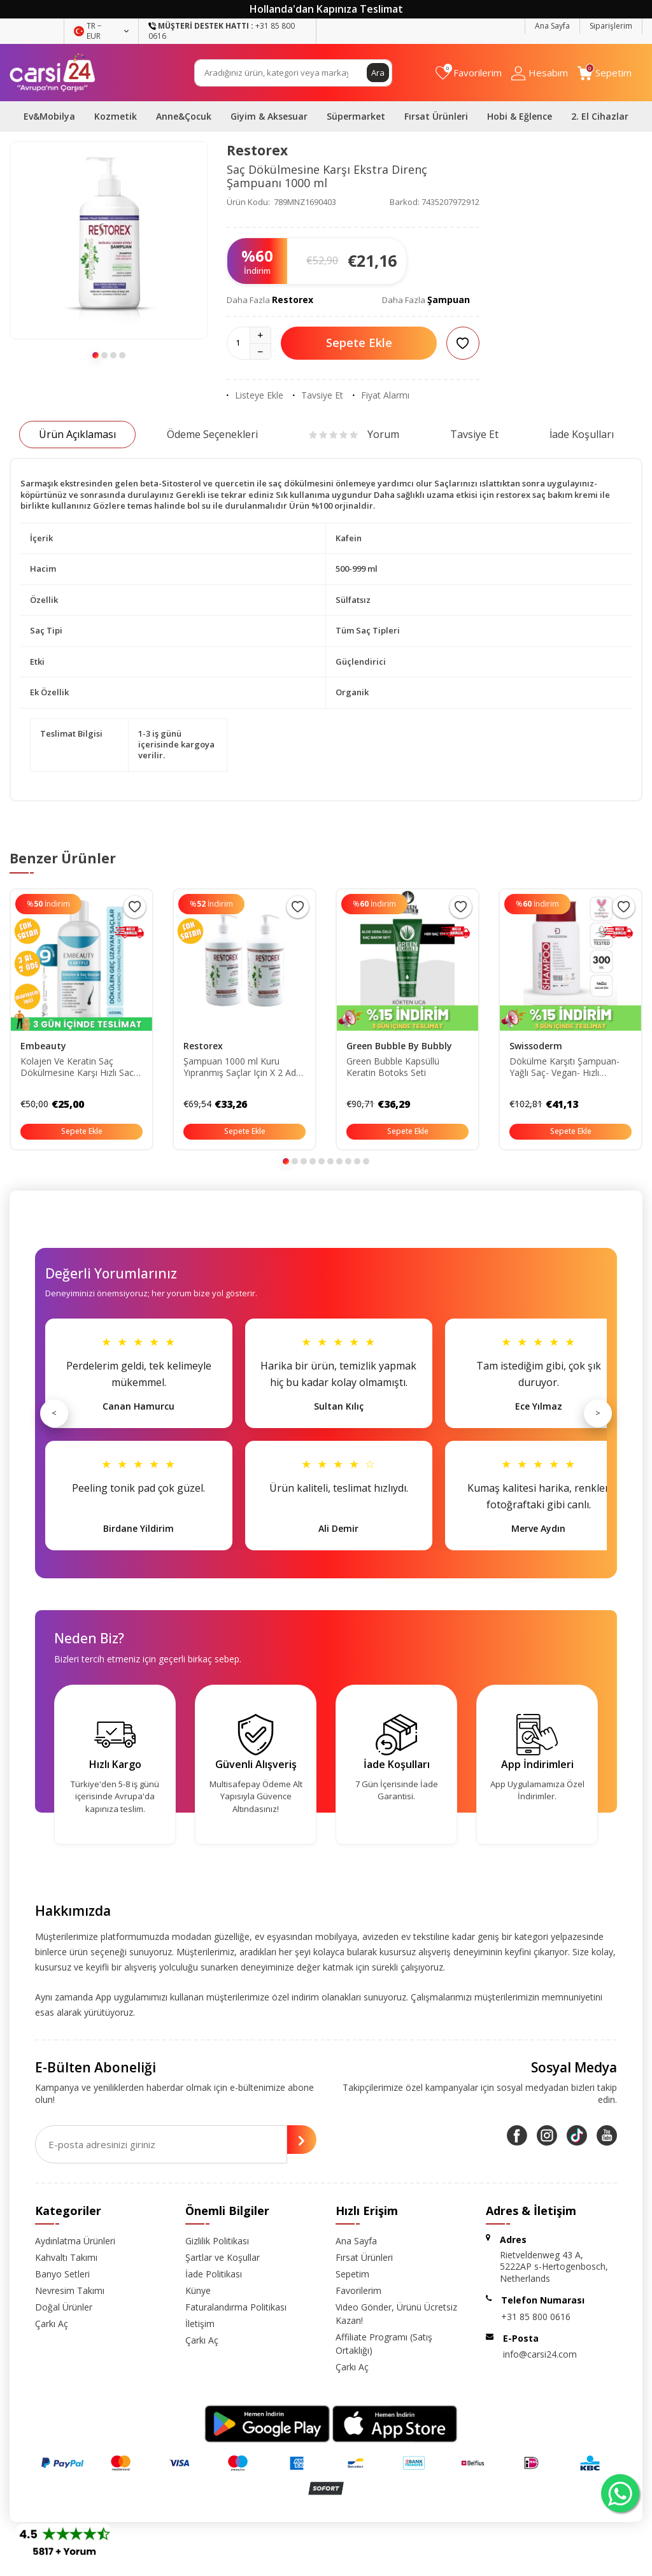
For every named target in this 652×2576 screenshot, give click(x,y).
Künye (198, 2290)
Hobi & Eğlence (519, 116)
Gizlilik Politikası (217, 2241)
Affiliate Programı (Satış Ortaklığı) (384, 2343)
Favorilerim (358, 2290)
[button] (95, 355)
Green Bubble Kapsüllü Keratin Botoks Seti (392, 1067)
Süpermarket (356, 116)
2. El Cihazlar (599, 116)
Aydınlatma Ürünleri (75, 2241)
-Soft (260, 2563)
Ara (378, 72)
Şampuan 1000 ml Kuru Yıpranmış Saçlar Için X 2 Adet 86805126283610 (243, 1068)
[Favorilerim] (469, 73)
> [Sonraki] (597, 1413)
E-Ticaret (289, 2563)
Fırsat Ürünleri (436, 116)
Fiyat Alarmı (381, 395)
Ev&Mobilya (49, 116)
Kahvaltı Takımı (66, 2257)
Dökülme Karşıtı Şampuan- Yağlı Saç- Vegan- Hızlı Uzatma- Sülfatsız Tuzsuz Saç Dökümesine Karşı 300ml (570, 1068)
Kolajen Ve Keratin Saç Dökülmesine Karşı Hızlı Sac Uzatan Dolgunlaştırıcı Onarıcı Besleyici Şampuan (80, 1068)
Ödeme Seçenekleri (212, 434)
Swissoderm (535, 1046)
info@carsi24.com (540, 2354)
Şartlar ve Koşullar (222, 2257)
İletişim (200, 2324)
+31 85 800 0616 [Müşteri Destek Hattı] (221, 30)
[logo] (53, 72)
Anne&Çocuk (183, 116)
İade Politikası (213, 2274)
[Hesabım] (539, 73)
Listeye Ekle (255, 395)
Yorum (354, 434)
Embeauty (43, 1046)
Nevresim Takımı (69, 2290)
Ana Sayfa (552, 25)
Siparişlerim (611, 25)
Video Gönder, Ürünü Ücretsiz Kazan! (396, 2313)
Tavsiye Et (318, 395)
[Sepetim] (605, 73)
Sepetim (352, 2274)
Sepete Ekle (359, 342)
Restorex (257, 150)
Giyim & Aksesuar (269, 116)
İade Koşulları (581, 434)
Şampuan (448, 300)
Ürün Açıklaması (77, 434)
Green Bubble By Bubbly (399, 1046)
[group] (108, 240)
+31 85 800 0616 (535, 2317)
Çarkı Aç (51, 2324)
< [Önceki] (54, 1413)
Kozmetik (115, 116)
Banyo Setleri (62, 2274)
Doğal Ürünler (63, 2307)
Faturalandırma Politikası (236, 2307)
